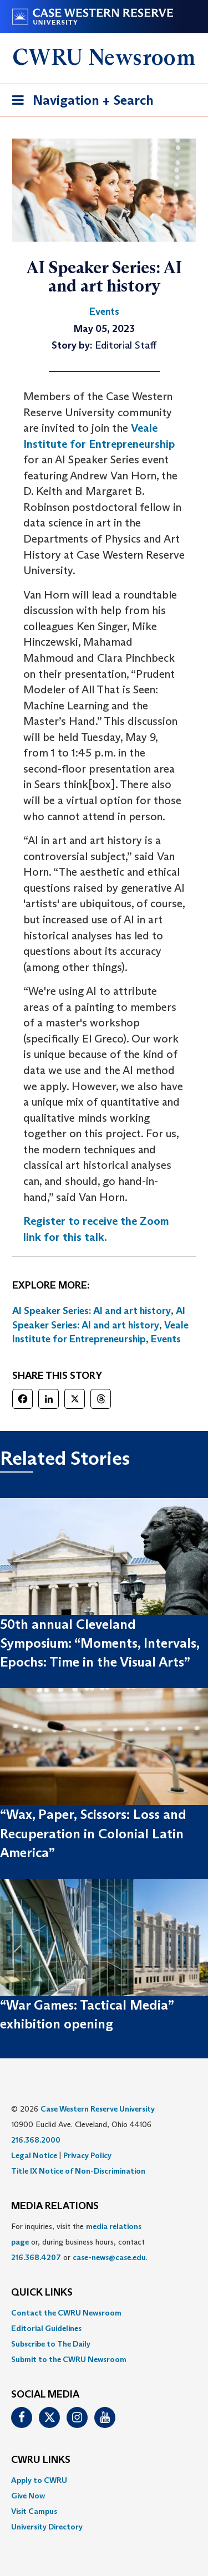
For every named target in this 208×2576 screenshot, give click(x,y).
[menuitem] (104, 2313)
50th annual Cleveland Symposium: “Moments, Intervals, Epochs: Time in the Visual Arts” (99, 1643)
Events (166, 1339)
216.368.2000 (35, 2140)
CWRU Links (40, 2460)
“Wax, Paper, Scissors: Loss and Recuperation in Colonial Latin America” (93, 1833)
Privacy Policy (87, 2155)
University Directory (47, 2527)
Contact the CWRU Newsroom (66, 2313)
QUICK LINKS (42, 2292)
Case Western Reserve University (97, 2109)
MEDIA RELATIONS (55, 2206)
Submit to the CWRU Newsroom (68, 2359)
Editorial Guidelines (46, 2328)
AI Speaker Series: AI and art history (91, 1311)
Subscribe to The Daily (50, 2344)
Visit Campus (34, 2511)
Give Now (28, 2496)
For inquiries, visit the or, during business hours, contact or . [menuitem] (79, 2241)
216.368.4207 (36, 2257)
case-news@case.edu (109, 2257)
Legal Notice (34, 2155)
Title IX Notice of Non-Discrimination (78, 2171)
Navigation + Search (79, 102)
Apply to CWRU (39, 2480)
